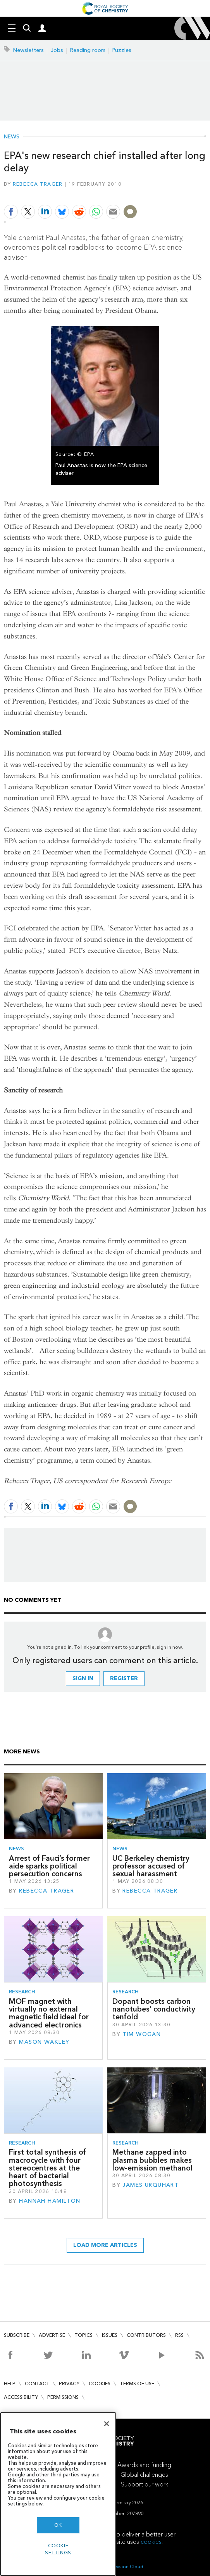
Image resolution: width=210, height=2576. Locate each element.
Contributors (146, 2335)
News (11, 137)
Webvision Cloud (124, 2566)
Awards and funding (144, 2465)
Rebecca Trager (38, 184)
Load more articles (105, 2245)
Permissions (63, 2397)
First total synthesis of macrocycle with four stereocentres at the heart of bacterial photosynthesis (47, 2168)
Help (9, 2383)
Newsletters (28, 50)
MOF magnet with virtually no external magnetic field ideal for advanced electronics (49, 2013)
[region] (58, 2494)
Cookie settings (58, 2549)
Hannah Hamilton (49, 2201)
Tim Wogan (141, 2034)
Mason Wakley (44, 2042)
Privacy (69, 2383)
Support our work (144, 2484)
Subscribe (16, 2335)
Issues (109, 2335)
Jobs (57, 50)
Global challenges (144, 2474)
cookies (151, 2541)
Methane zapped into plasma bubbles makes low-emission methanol (152, 2160)
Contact (37, 2383)
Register (124, 1678)
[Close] (106, 2423)
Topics (83, 2335)
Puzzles (121, 50)
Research (22, 1992)
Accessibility (21, 2397)
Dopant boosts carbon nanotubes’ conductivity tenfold (153, 2009)
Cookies (99, 2383)
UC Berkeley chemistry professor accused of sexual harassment (150, 1866)
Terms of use (137, 2383)
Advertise (52, 2335)
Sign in (82, 1678)
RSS (179, 2335)
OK (58, 2525)
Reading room (87, 50)
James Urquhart (150, 2185)
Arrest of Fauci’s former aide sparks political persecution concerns (49, 1866)
